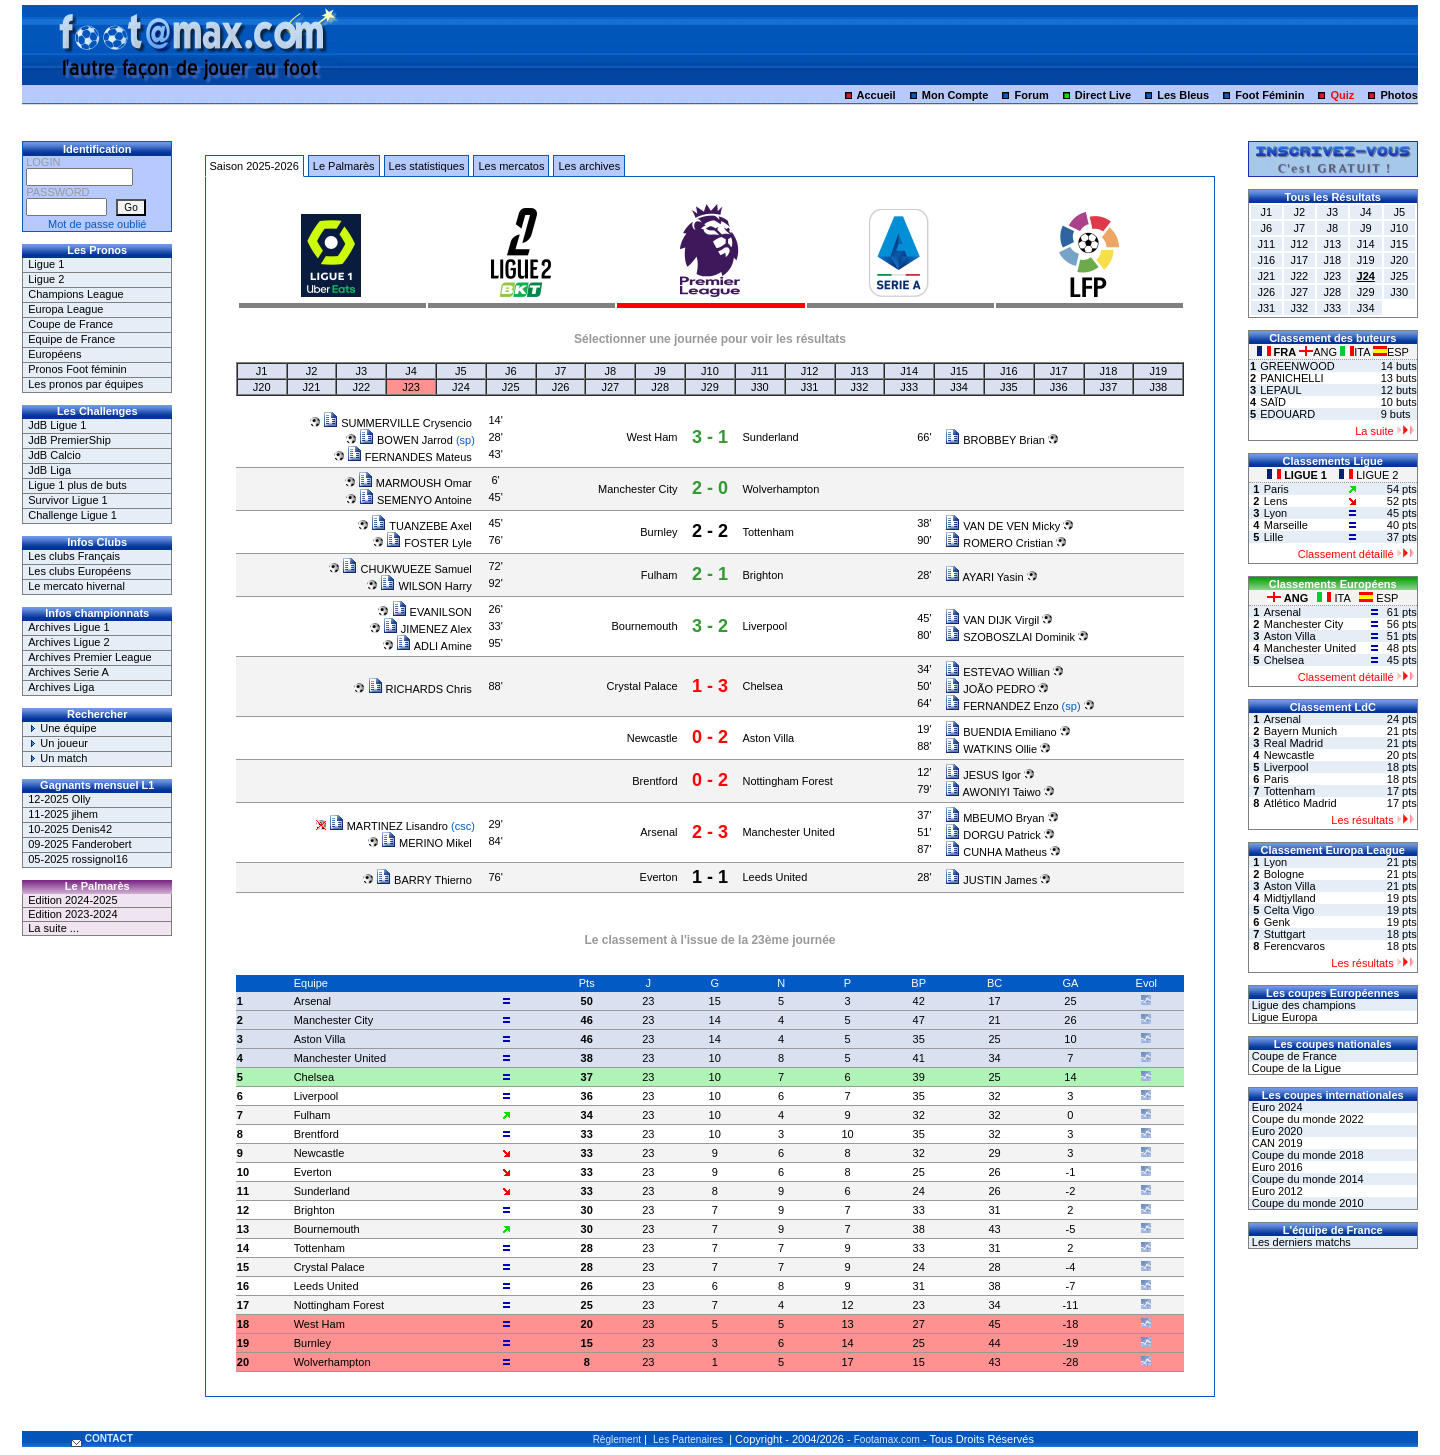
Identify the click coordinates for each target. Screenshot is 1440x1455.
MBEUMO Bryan (994, 818)
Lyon (1275, 513)
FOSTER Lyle (429, 543)
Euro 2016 (1276, 1167)
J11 (760, 371)
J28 (660, 387)
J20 (262, 387)
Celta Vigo (1289, 910)
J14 (909, 371)
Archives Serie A (68, 672)
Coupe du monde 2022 (1306, 1119)
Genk (1277, 922)
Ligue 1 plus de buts (77, 485)
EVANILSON (432, 612)
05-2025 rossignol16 (78, 859)
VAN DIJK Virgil (992, 620)
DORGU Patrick (993, 835)
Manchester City (637, 489)
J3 (361, 371)
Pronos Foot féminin (77, 369)
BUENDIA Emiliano (1001, 732)
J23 (411, 387)
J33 (909, 387)
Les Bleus (1183, 95)
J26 (561, 387)
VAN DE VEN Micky (1002, 526)
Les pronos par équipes (85, 384)
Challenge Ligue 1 (72, 515)
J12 (810, 371)
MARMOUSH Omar (415, 483)
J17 (1059, 371)
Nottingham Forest (787, 781)
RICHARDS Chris (420, 689)
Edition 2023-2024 (72, 914)
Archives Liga (61, 687)
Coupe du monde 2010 (1306, 1203)
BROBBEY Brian (995, 440)
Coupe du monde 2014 (1306, 1179)
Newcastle (652, 738)
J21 (312, 387)
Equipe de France (71, 339)
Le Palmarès (344, 166)
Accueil (876, 95)
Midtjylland (1290, 898)
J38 (1158, 387)
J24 (461, 387)
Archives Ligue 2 (68, 642)
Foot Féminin (1269, 95)
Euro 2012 (1276, 1191)
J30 (760, 387)
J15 (959, 371)
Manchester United (788, 832)
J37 (1109, 387)
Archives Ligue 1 (68, 627)
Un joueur (58, 743)
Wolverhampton (780, 489)
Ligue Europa (1283, 1017)
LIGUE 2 (1368, 475)
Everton (659, 877)
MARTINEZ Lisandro (388, 826)
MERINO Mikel (426, 843)
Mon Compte (955, 95)
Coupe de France (70, 324)
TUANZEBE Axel (421, 526)
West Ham (651, 437)
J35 (1009, 387)
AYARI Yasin (984, 577)
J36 (1059, 387)
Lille (1274, 537)
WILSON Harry (425, 586)
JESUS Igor (983, 775)
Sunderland (770, 437)
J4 (411, 371)
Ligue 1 (46, 264)
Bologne (1284, 874)
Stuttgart (1285, 934)
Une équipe (62, 728)
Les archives (589, 166)
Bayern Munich (1300, 731)
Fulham (659, 575)
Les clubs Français (74, 556)
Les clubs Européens (79, 571)
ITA (1356, 352)
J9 (660, 371)
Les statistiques (427, 166)
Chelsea (762, 686)
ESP (1391, 352)
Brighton (762, 575)
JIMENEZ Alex (427, 629)
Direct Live (1103, 95)
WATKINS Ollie (991, 749)
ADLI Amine (434, 646)
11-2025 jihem (63, 814)
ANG (1319, 352)
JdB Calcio (54, 455)
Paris (1276, 489)
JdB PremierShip (69, 440)
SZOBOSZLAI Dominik (1010, 637)
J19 (1158, 371)
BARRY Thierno (424, 880)
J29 (710, 387)
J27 (610, 387)
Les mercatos (511, 166)
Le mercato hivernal (76, 586)
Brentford (654, 781)
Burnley (658, 532)
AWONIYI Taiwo (993, 792)
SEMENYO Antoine (415, 500)
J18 (1109, 371)
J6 (511, 371)
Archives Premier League (90, 657)
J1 (262, 371)
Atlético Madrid (1300, 803)
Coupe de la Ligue (1295, 1068)
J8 (611, 371)
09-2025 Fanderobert (79, 844)
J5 (461, 371)
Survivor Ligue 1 (68, 500)
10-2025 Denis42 (70, 829)
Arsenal (658, 832)
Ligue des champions (1302, 1005)
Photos (1398, 95)
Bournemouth (644, 626)
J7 (561, 371)
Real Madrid (1293, 743)
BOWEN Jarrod (406, 440)
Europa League (65, 309)
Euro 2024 (1276, 1107)
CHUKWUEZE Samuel (406, 569)
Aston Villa (768, 738)
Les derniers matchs (1300, 1242)
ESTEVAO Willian (997, 672)
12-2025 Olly (59, 799)
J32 (860, 387)
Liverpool (764, 626)
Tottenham (767, 532)
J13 (860, 371)
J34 (959, 387)
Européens (54, 354)
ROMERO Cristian (999, 543)
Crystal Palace (642, 686)
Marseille (1286, 525)
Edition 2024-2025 (72, 900)
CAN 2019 (1276, 1143)
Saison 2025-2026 (254, 166)
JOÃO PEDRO (990, 689)
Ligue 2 (46, 279)
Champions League (75, 294)
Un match (57, 758)
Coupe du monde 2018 (1306, 1155)
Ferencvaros (1294, 946)
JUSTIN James (991, 880)
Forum (1032, 95)
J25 (511, 387)
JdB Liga (49, 470)
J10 (710, 371)
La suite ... (53, 928)
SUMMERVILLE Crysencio (397, 423)
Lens (1276, 501)
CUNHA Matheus (996, 852)
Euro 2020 (1276, 1131)
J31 (810, 387)
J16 (1009, 371)
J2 (312, 371)
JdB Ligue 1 (57, 425)
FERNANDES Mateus (409, 457)
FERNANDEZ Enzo (1001, 706)
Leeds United (774, 877)
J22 (361, 387)
